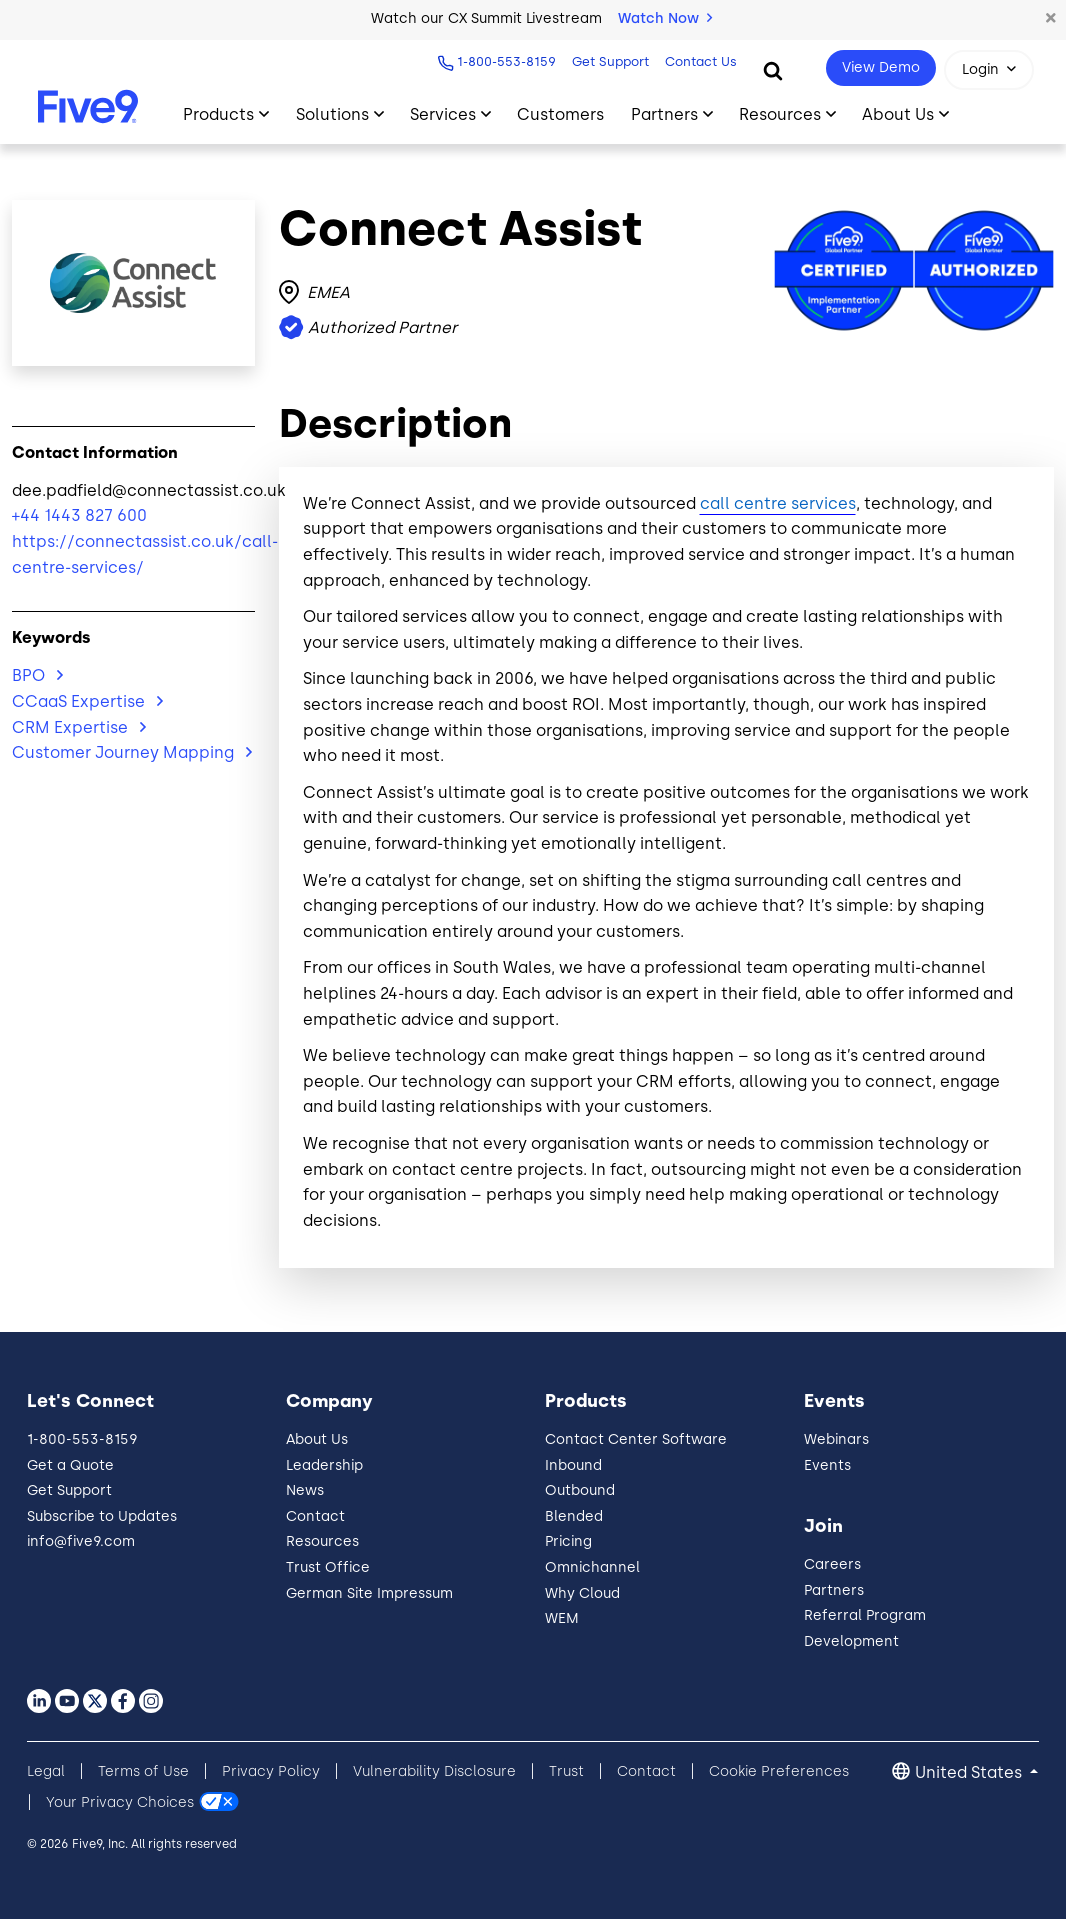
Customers (560, 114)
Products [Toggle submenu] (218, 114)
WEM (562, 1618)
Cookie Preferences (779, 1771)
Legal (46, 1771)
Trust (566, 1771)
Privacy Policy (271, 1771)
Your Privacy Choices (120, 1802)
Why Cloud (582, 1593)
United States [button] (970, 1772)
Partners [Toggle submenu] (664, 114)
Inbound (573, 1465)
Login (980, 69)
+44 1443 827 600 (79, 515)
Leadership (324, 1465)
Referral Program (865, 1615)
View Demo (881, 67)
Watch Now (665, 18)
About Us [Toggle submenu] (898, 114)
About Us (317, 1439)
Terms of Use (143, 1771)
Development (851, 1641)
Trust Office (328, 1567)
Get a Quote (70, 1465)
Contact (315, 1516)
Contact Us (701, 61)
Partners (834, 1590)
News (305, 1490)
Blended (574, 1516)
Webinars (836, 1439)
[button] (1051, 19)
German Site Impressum (369, 1593)
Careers (832, 1564)
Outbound (580, 1490)
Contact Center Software (636, 1439)
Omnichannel (592, 1567)
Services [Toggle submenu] (443, 114)
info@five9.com (81, 1541)
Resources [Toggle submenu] (780, 114)
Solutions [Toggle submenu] (332, 114)
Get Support (610, 61)
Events (827, 1465)
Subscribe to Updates (102, 1516)
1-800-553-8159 (506, 61)
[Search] (773, 70)
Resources (322, 1541)
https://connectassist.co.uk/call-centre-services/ (133, 554)
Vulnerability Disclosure (434, 1771)
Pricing (568, 1541)
